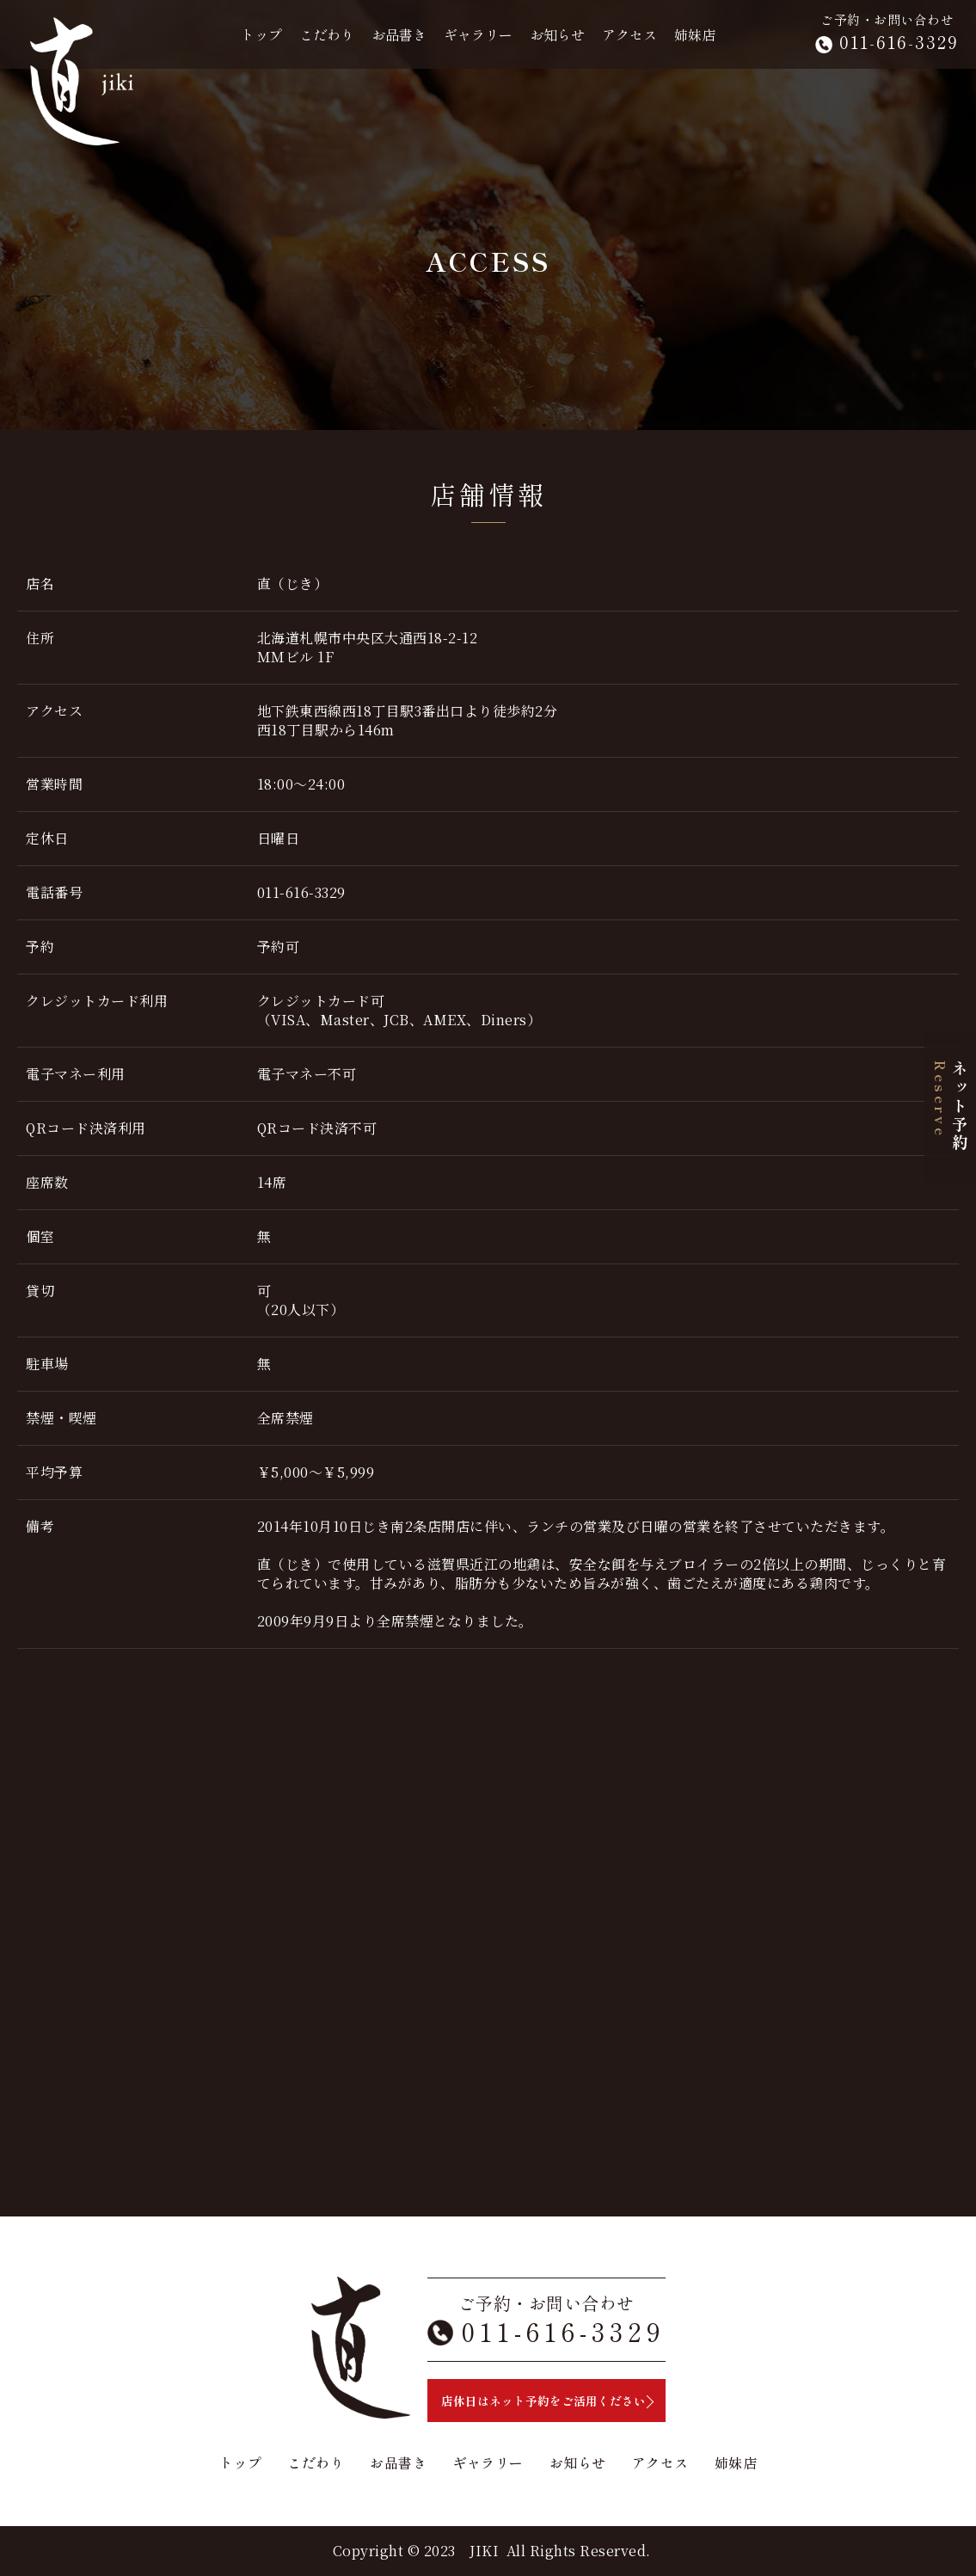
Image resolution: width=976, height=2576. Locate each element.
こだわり (326, 34)
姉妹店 (694, 34)
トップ (261, 34)
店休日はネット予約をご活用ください (543, 2400)
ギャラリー (478, 34)
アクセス (629, 34)
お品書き (399, 34)
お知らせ (557, 34)
